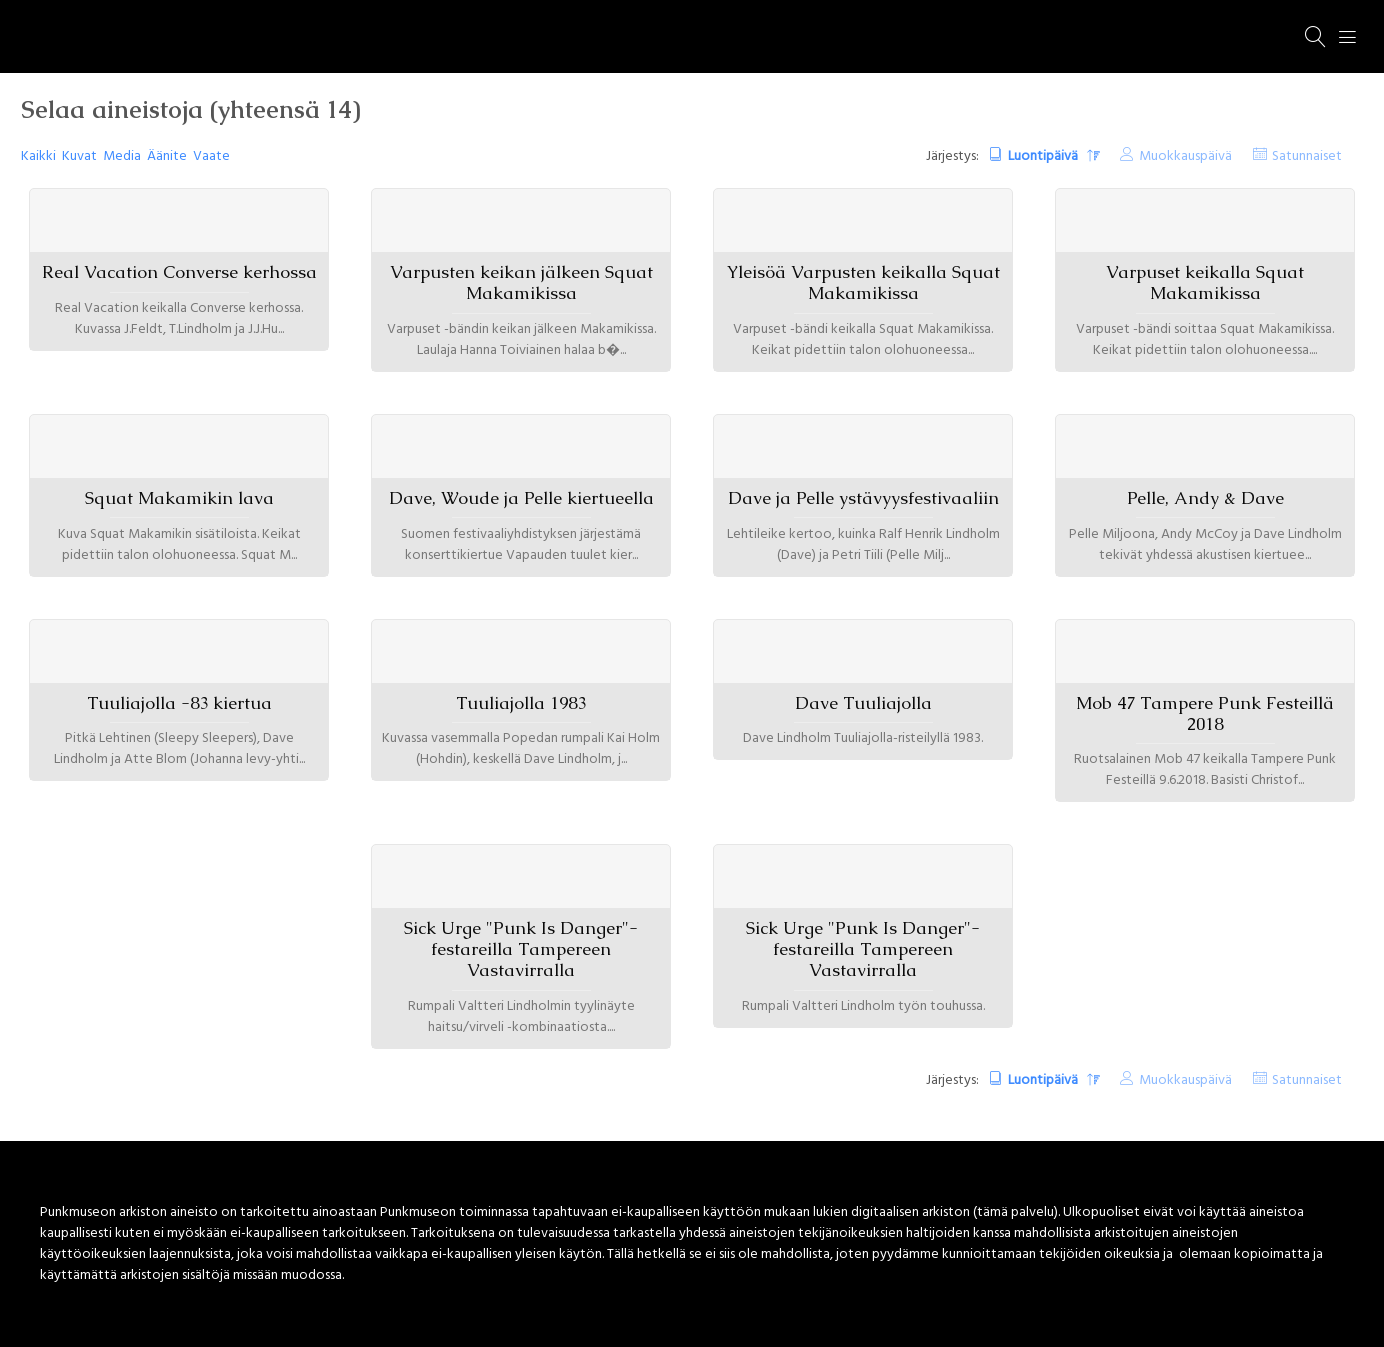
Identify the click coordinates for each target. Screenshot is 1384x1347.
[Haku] (1316, 37)
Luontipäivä (1044, 156)
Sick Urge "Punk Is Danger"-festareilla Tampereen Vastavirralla (521, 949)
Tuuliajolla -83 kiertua (179, 703)
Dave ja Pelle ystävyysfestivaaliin (863, 498)
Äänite (167, 156)
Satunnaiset (1307, 156)
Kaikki (38, 156)
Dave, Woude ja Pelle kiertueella (521, 498)
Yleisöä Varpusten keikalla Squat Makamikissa (863, 282)
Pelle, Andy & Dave (1205, 498)
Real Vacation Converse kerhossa (179, 272)
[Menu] (1348, 37)
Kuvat (79, 156)
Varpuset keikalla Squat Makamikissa (1205, 282)
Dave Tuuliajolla (863, 703)
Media (122, 156)
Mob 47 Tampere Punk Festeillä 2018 (1205, 713)
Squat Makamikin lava (179, 498)
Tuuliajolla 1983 (521, 703)
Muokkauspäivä (1185, 156)
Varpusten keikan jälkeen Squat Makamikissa (521, 282)
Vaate (211, 156)
